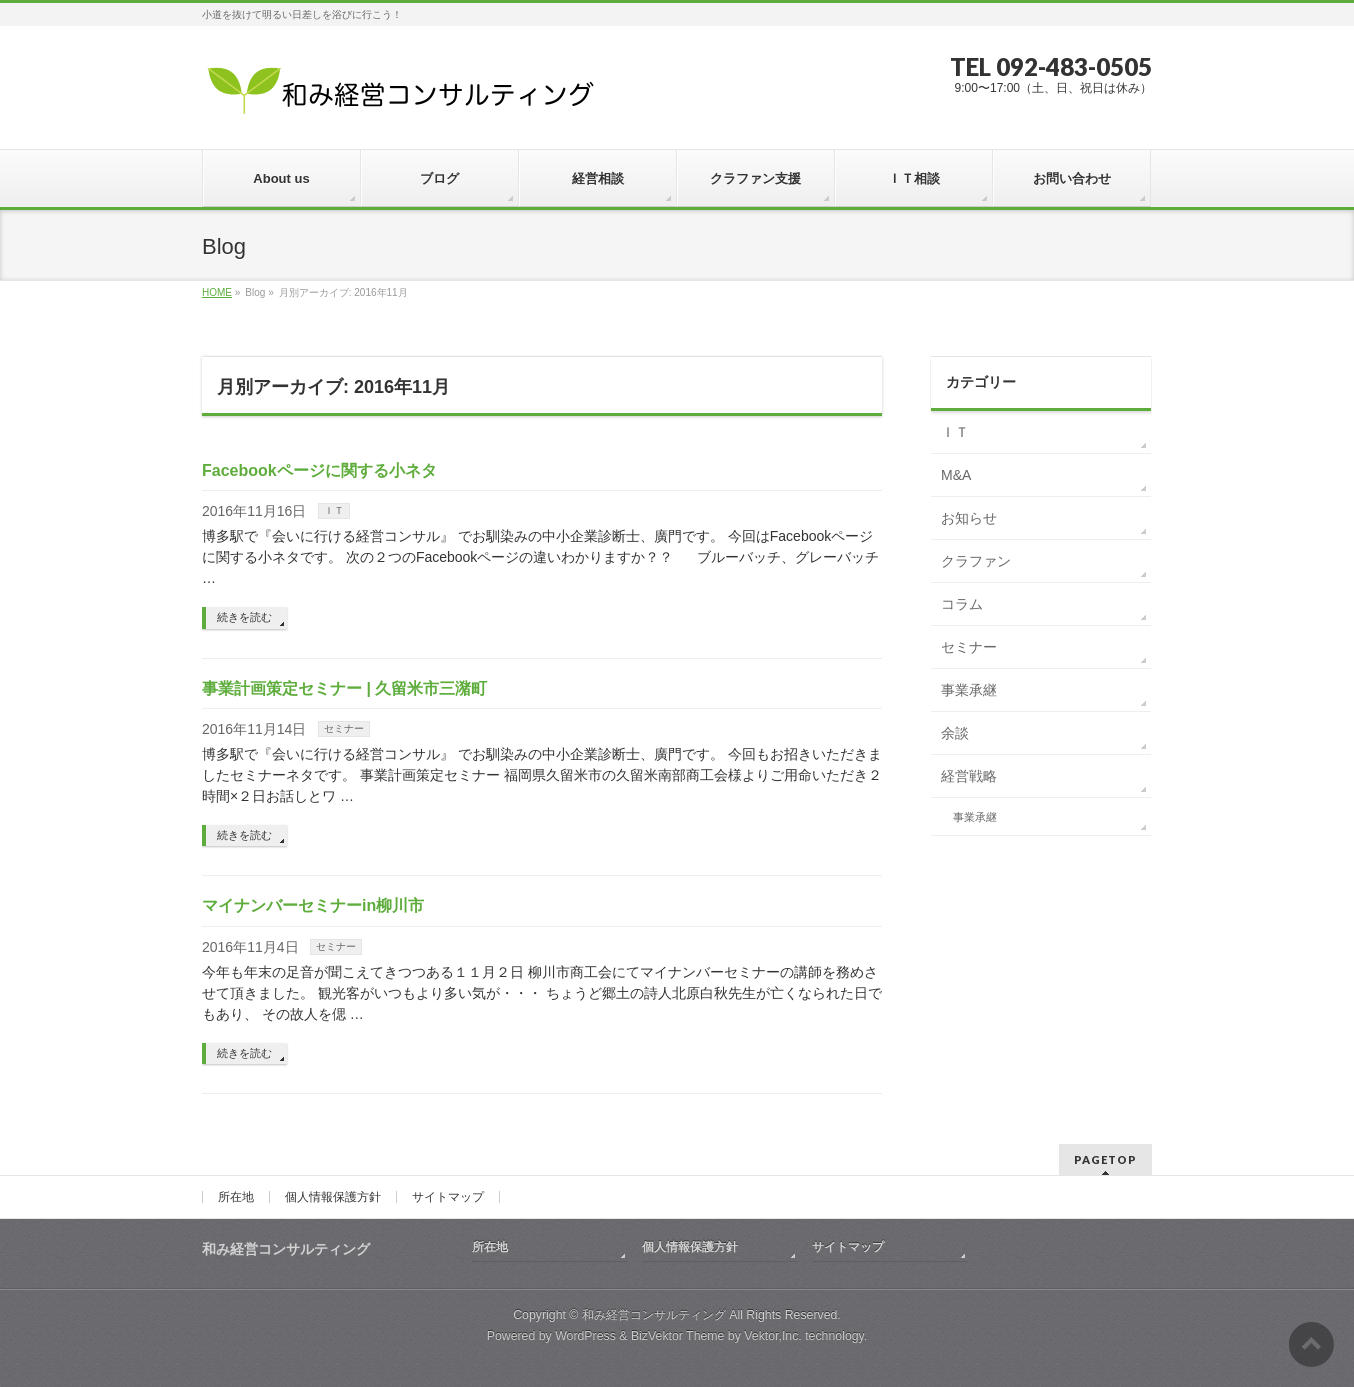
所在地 (236, 1197)
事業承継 (969, 690)
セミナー (344, 728)
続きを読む (244, 617)
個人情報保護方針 (333, 1197)
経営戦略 (969, 776)
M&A (956, 475)
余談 (955, 733)
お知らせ (969, 518)
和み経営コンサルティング (654, 1315)
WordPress (585, 1336)
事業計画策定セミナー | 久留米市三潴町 (344, 688)
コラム (962, 604)
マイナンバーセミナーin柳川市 (313, 905)
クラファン (976, 561)
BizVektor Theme (678, 1336)
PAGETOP (1105, 1159)
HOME (217, 292)
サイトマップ (448, 1197)
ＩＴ (334, 510)
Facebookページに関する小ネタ (319, 470)
